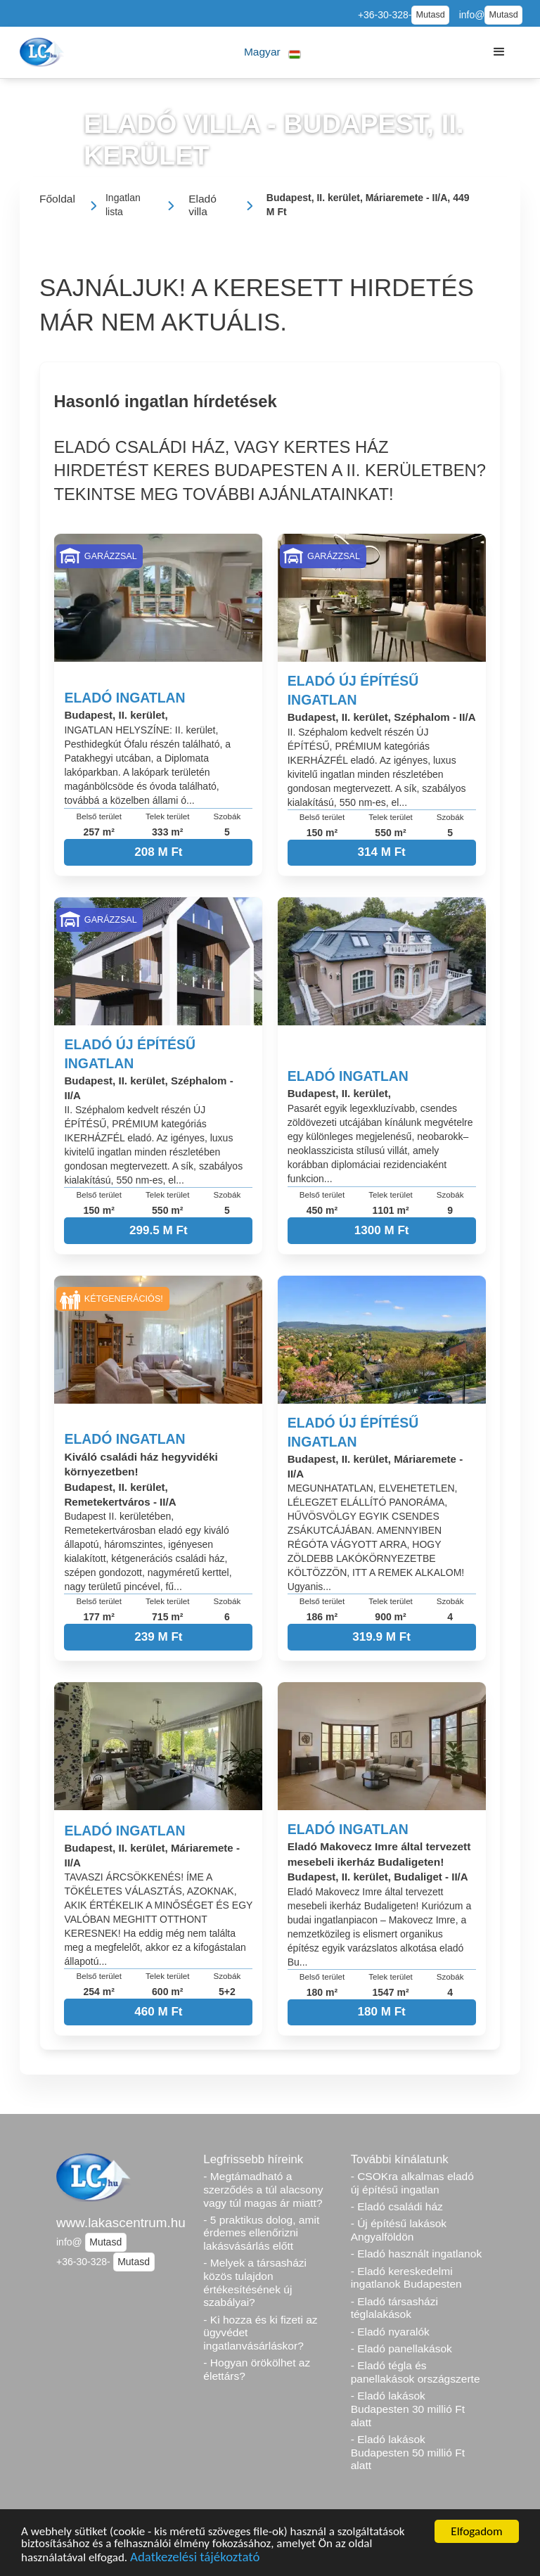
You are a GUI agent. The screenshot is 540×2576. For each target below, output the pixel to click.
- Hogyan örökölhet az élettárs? (256, 2369)
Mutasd (430, 15)
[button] (272, 52)
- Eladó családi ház (397, 2206)
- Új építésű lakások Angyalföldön (398, 2230)
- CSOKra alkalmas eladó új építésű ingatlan (412, 2183)
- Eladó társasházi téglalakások (394, 2308)
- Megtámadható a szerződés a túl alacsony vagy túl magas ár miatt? (263, 2189)
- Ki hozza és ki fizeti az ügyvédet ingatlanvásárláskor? (260, 2333)
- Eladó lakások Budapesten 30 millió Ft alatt (408, 2409)
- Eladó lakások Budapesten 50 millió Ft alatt (408, 2452)
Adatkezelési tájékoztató (194, 2566)
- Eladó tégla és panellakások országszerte (415, 2372)
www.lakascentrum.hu (121, 2222)
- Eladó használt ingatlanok (416, 2254)
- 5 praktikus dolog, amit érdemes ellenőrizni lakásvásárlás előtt (261, 2233)
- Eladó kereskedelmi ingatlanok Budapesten (406, 2277)
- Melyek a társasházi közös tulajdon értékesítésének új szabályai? (255, 2282)
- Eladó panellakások (401, 2348)
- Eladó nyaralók (390, 2332)
